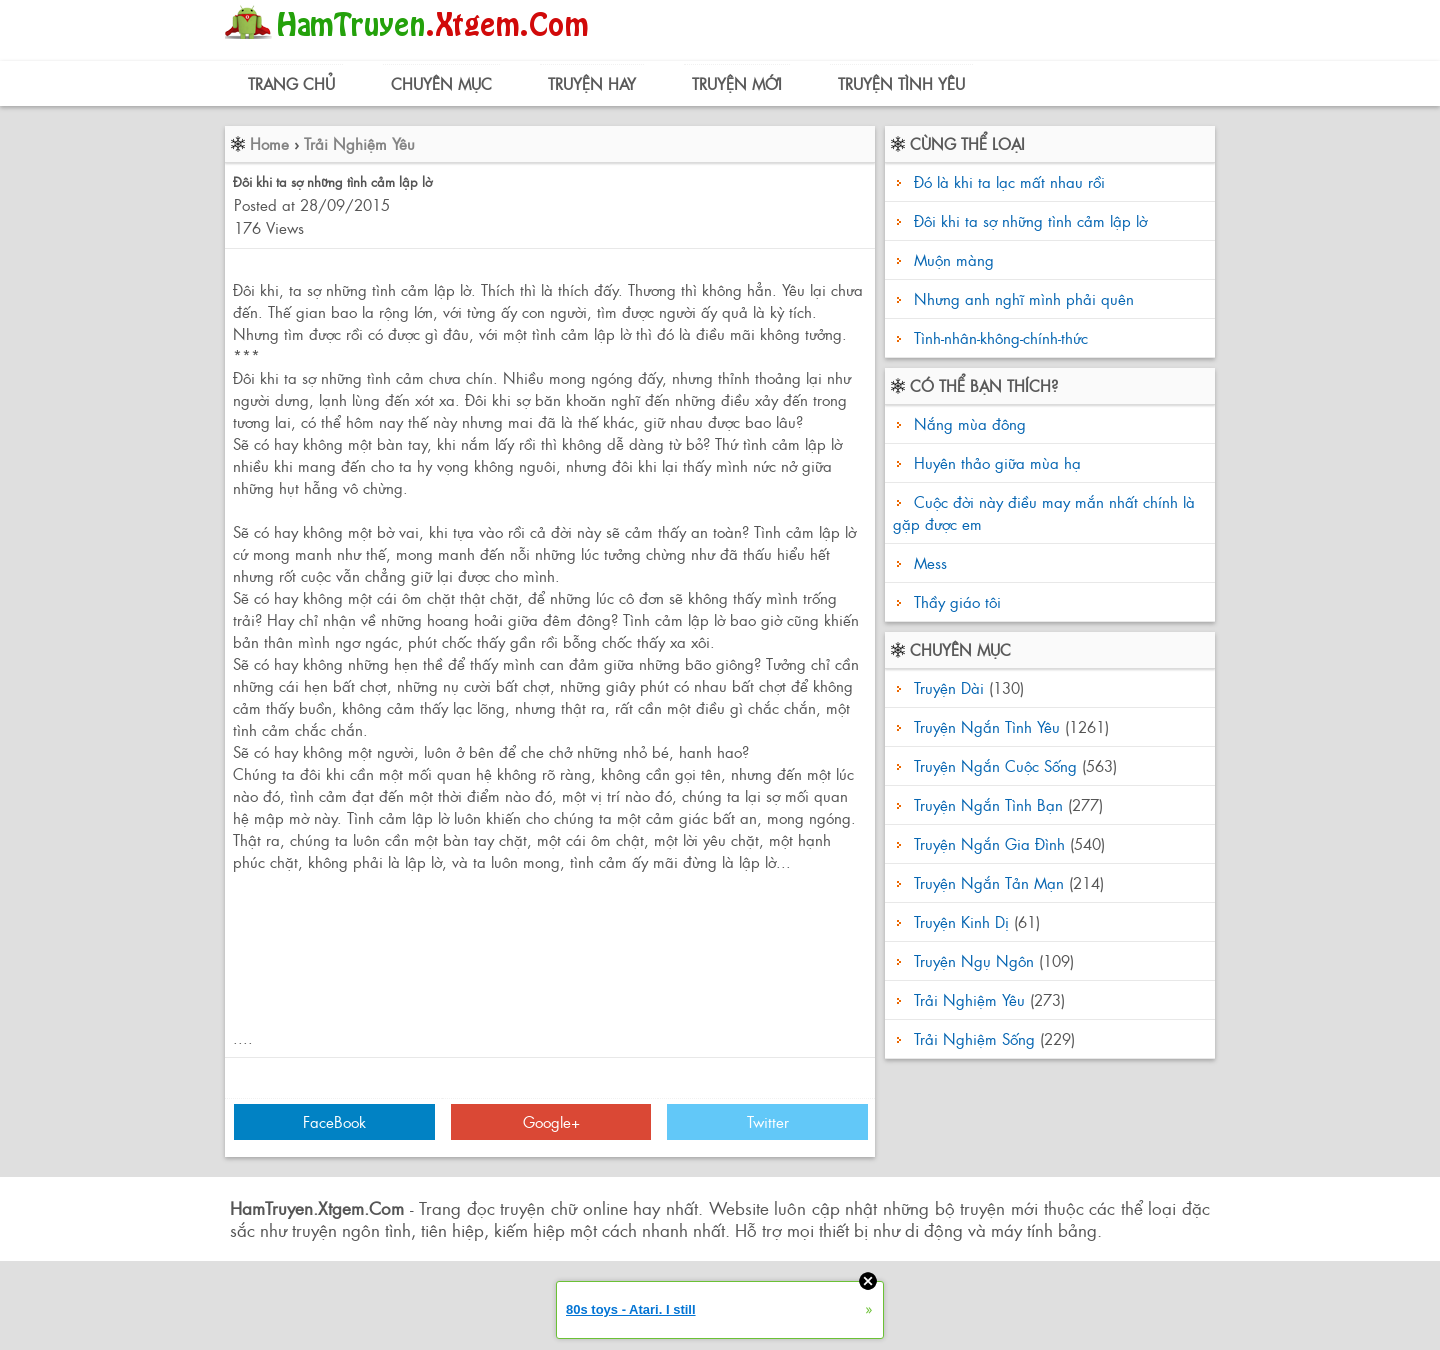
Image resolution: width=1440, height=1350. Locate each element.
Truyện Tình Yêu (901, 83)
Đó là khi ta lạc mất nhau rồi (1009, 181)
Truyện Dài (949, 687)
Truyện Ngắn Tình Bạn (988, 804)
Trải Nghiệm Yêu (359, 143)
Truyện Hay (592, 83)
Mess (928, 562)
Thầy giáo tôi (955, 601)
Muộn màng (954, 259)
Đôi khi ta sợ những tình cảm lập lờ (1030, 220)
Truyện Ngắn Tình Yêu (987, 726)
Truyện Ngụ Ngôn (974, 960)
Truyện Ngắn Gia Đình (989, 843)
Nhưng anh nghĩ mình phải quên (1024, 298)
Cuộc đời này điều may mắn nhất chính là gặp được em (1044, 512)
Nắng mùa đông (967, 423)
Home (269, 143)
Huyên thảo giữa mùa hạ (995, 462)
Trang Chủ (291, 83)
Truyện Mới (737, 83)
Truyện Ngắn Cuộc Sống (995, 765)
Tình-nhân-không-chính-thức (1001, 337)
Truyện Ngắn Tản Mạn (989, 882)
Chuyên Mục (441, 83)
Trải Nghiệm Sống (974, 1038)
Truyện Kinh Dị (961, 921)
